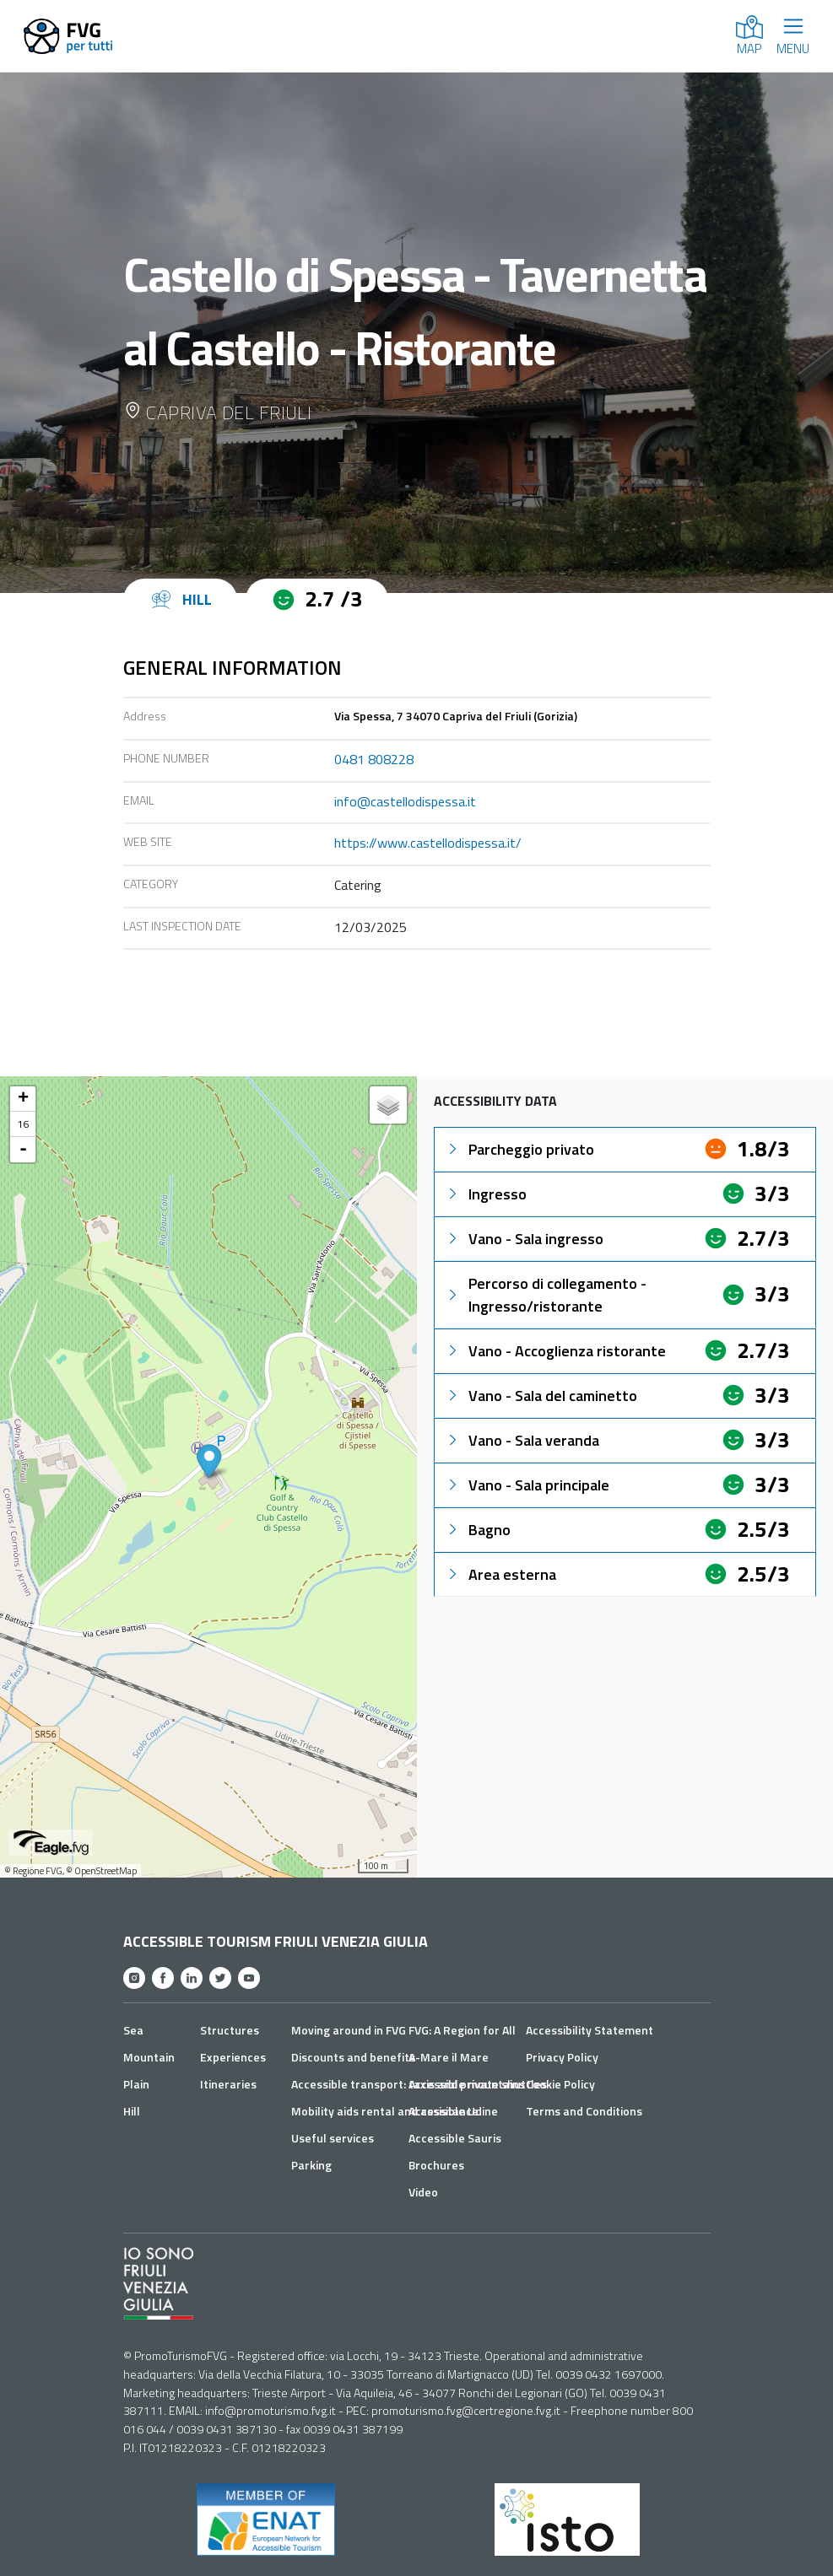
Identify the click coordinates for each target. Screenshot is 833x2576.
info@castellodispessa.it (405, 801)
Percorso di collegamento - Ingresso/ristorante (545, 1295)
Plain (136, 2084)
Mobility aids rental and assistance (385, 2111)
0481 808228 (374, 759)
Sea (133, 2030)
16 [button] (23, 1124)
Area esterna (500, 1574)
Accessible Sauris (454, 2138)
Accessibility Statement (589, 2030)
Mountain (149, 2057)
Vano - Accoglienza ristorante (555, 1350)
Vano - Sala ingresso (524, 1238)
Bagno (478, 1529)
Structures (229, 2030)
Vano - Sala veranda (522, 1440)
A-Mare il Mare (448, 2057)
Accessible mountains (466, 2084)
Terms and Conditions (584, 2111)
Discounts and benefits (353, 2057)
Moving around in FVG (348, 2030)
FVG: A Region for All (462, 2030)
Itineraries (228, 2084)
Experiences (233, 2057)
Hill (131, 2111)
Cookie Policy (560, 2084)
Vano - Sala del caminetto (541, 1395)
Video (423, 2192)
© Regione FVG (33, 1871)
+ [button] (23, 1099)
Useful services (332, 2138)
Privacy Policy (562, 2057)
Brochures (436, 2165)
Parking (311, 2165)
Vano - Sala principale (527, 1485)
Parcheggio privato (519, 1149)
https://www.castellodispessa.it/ (428, 843)
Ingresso (486, 1194)
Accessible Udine (453, 2111)
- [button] (23, 1149)
